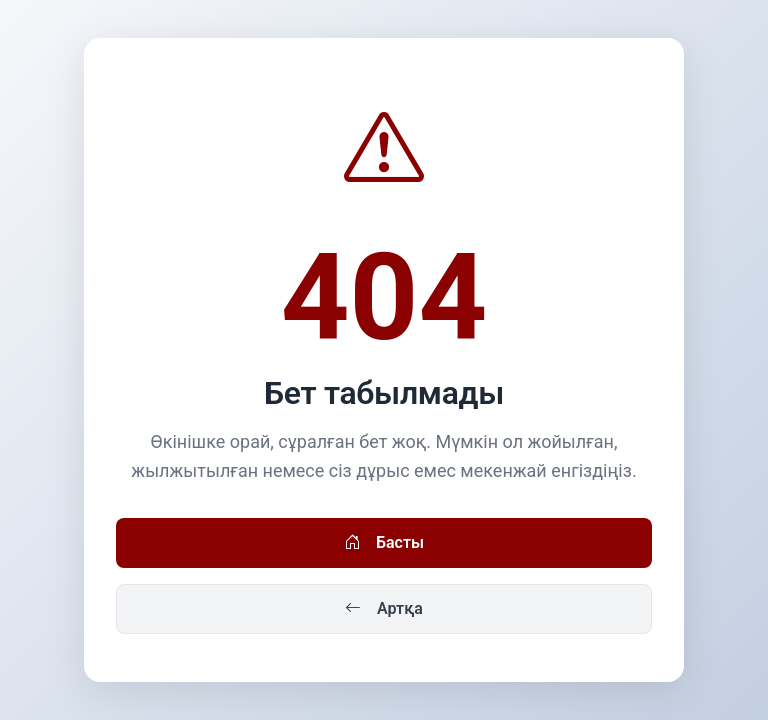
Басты (384, 543)
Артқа (384, 609)
